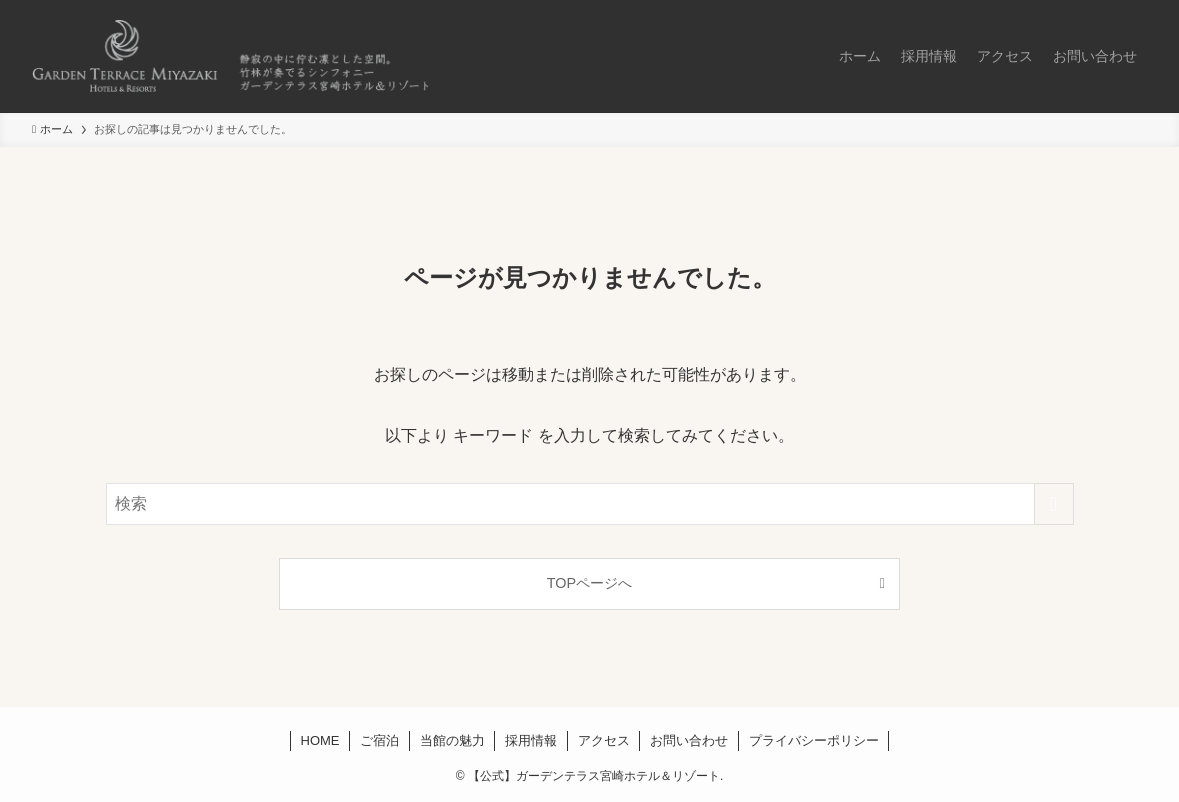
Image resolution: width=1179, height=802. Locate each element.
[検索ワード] (590, 504)
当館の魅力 (452, 740)
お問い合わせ (689, 740)
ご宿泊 (379, 740)
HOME (320, 740)
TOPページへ (589, 583)
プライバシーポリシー (814, 740)
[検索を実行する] (1054, 504)
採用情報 (531, 740)
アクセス (604, 740)
